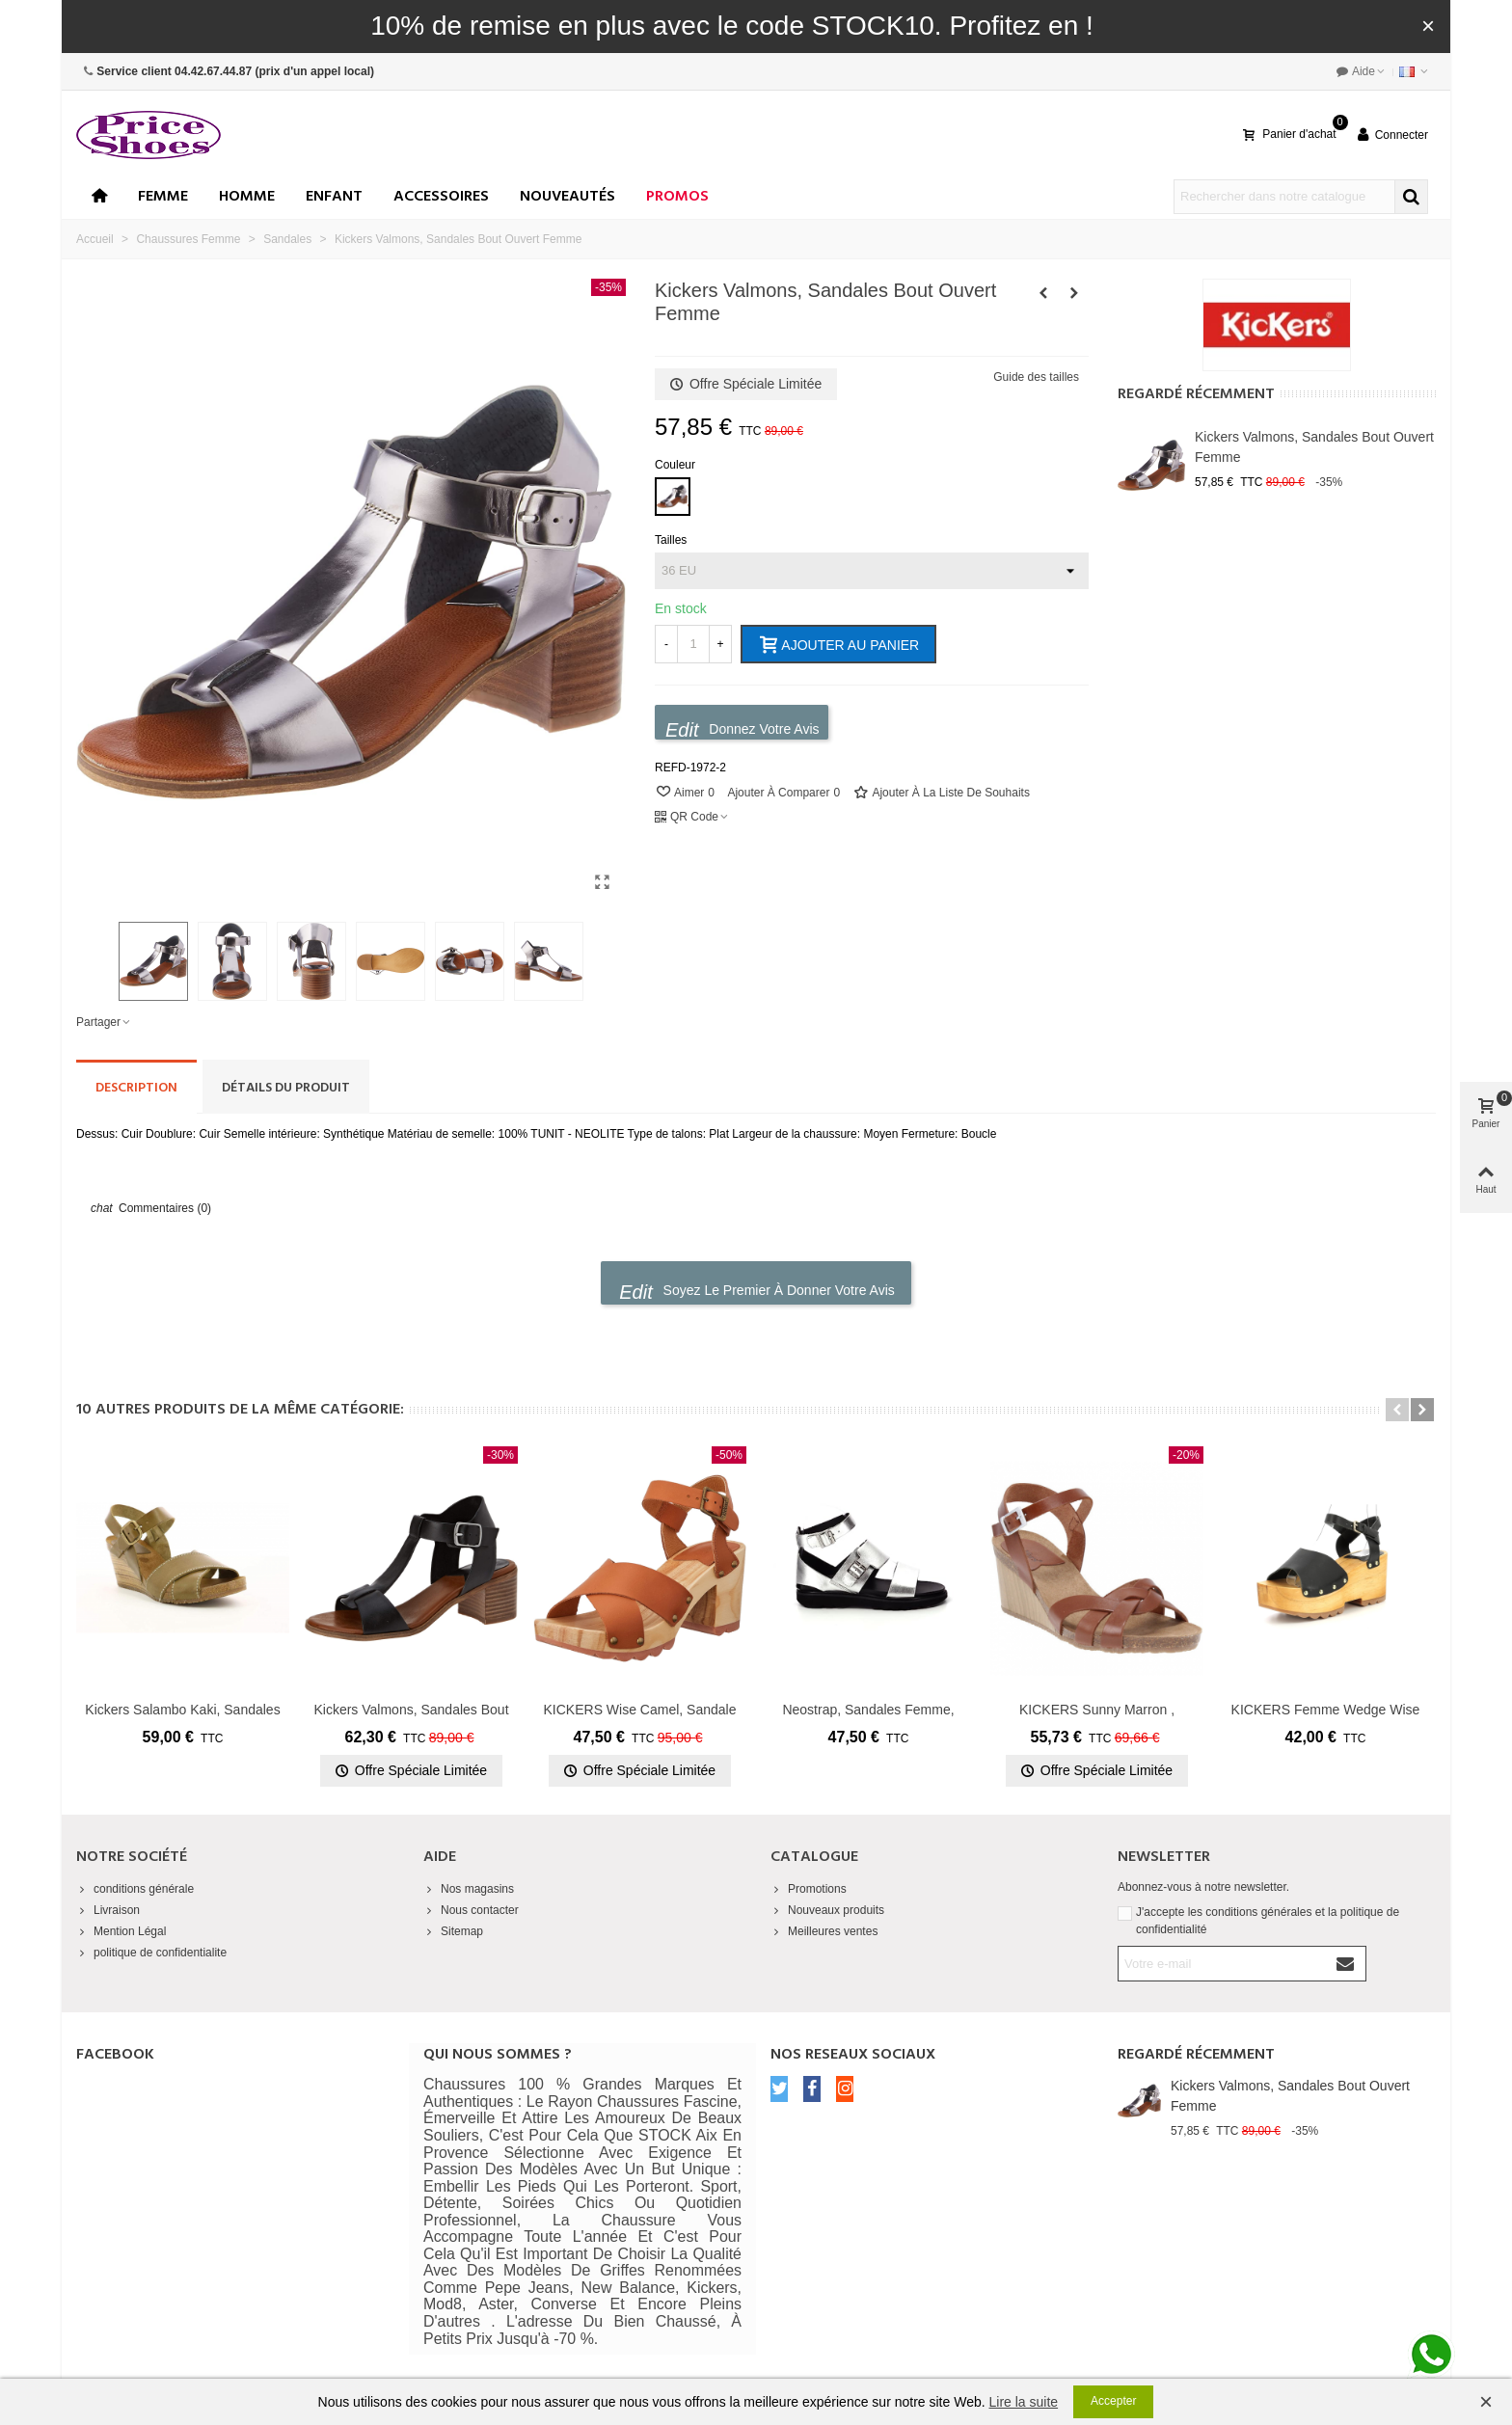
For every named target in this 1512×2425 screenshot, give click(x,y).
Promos (677, 196)
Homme (247, 196)
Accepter (1113, 2401)
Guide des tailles (1036, 377)
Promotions (808, 1889)
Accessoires (441, 196)
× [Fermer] (1428, 26)
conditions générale (135, 1889)
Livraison (108, 1910)
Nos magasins (468, 1889)
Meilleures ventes (824, 1931)
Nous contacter (471, 1910)
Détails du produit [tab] (286, 1088)
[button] (1397, 1409)
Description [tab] (136, 1088)
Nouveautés (567, 196)
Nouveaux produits (827, 1910)
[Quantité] (693, 644)
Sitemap (453, 1931)
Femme (163, 196)
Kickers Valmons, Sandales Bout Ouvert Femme (1314, 447)
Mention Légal (121, 1931)
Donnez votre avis (742, 729)
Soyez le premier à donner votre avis (757, 1292)
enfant (334, 196)
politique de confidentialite (151, 1952)
